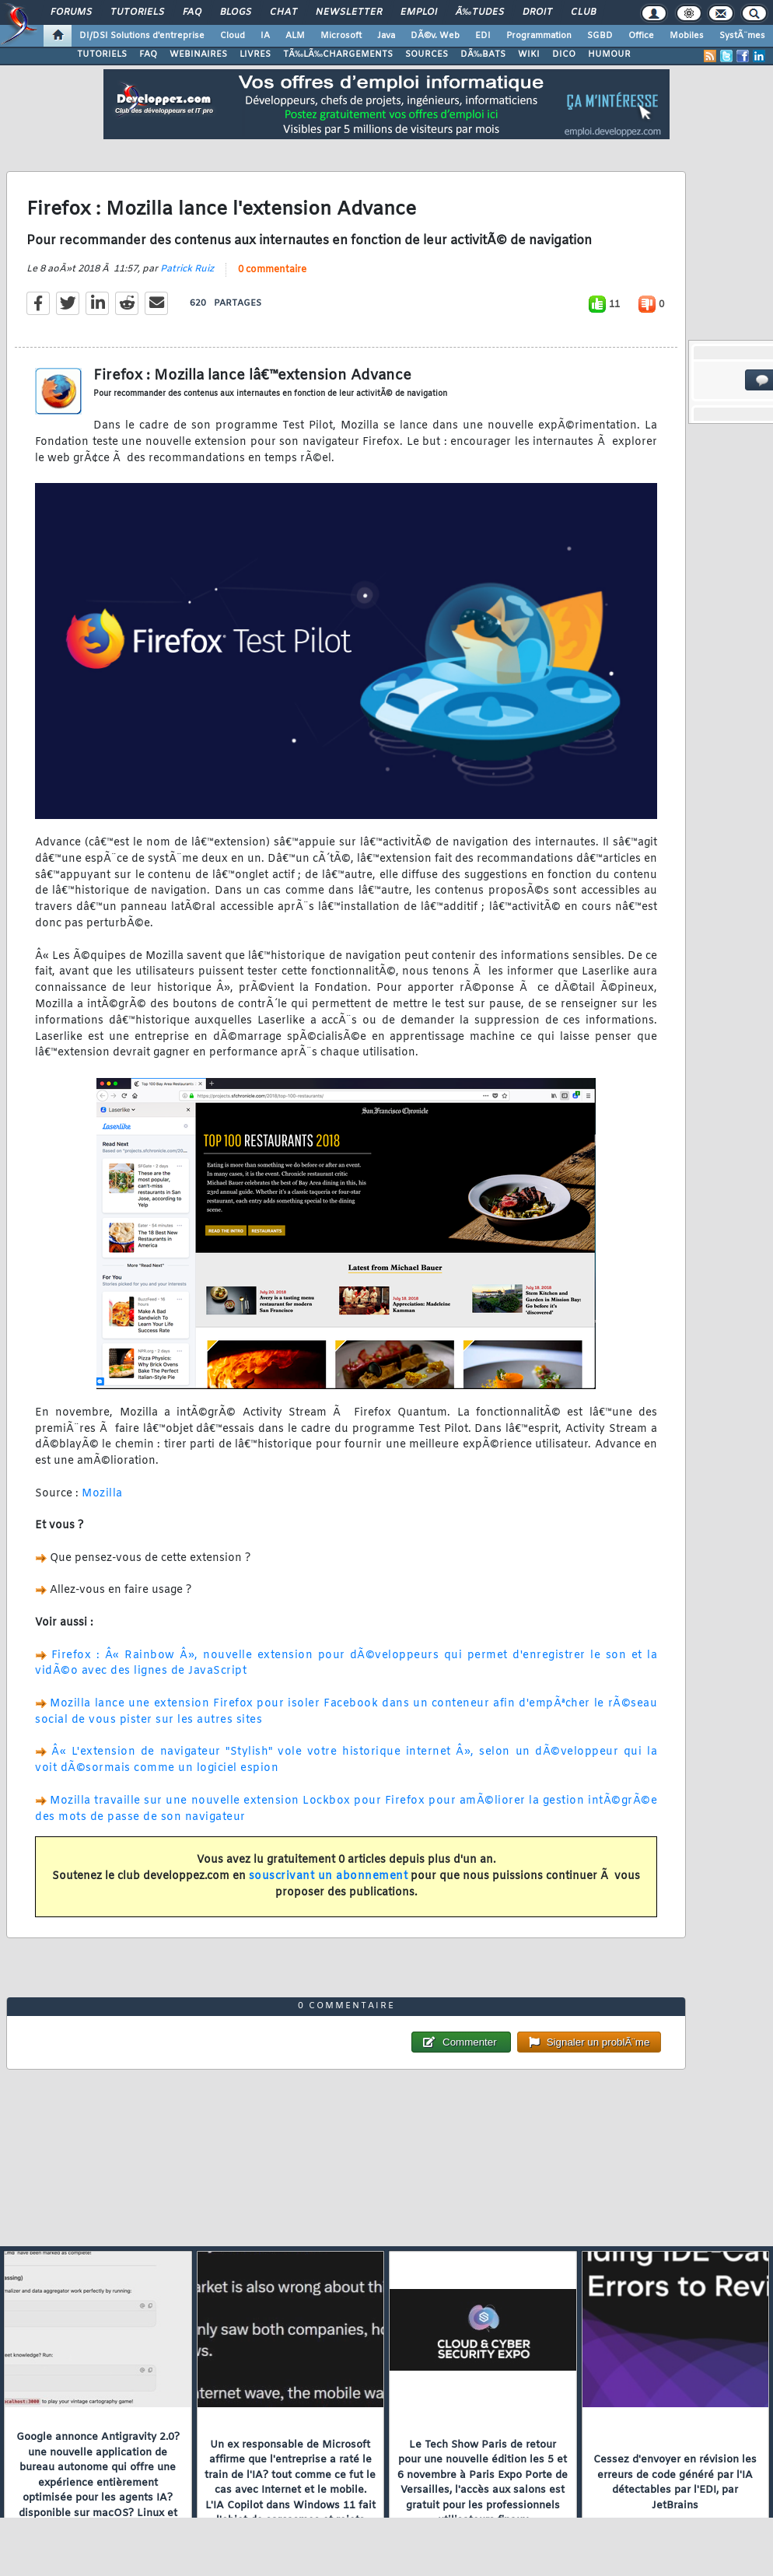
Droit (537, 12)
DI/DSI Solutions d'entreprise (142, 35)
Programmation (539, 35)
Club (583, 12)
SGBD (600, 35)
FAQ (192, 12)
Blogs (236, 12)
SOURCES (426, 54)
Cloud (232, 35)
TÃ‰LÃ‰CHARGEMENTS (338, 54)
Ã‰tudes (479, 12)
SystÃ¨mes (742, 35)
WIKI (529, 54)
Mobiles (687, 35)
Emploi (419, 12)
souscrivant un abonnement (328, 1876)
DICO (563, 54)
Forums (71, 12)
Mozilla (102, 1493)
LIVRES (255, 54)
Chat (283, 12)
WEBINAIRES (198, 54)
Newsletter (348, 12)
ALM (295, 35)
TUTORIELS (102, 54)
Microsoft (341, 35)
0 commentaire (272, 270)
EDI (483, 35)
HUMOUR (609, 54)
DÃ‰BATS (482, 54)
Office (641, 35)
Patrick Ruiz (187, 269)
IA (265, 35)
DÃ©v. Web (435, 35)
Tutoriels (137, 12)
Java (386, 35)
